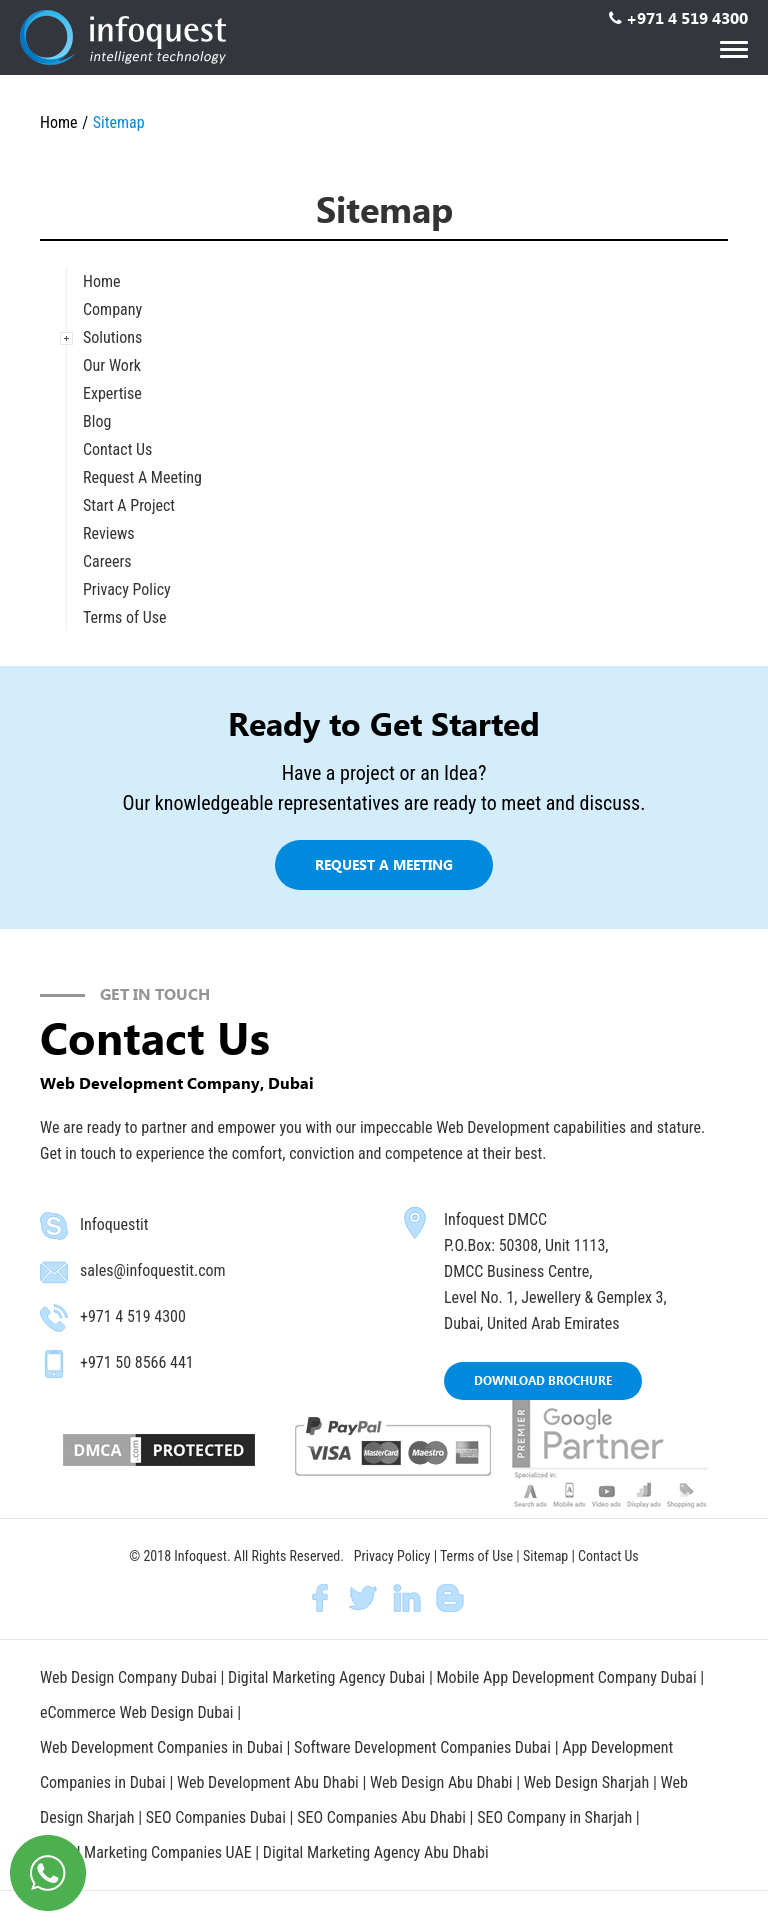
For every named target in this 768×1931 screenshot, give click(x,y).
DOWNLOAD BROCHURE (543, 1380)
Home (59, 122)
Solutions (112, 337)
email (54, 1272)
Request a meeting (384, 864)
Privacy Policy (127, 589)
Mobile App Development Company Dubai (567, 1677)
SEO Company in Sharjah (556, 1817)
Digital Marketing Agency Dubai (326, 1677)
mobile (54, 1364)
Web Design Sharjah (586, 1782)
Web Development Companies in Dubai (161, 1747)
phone (54, 1318)
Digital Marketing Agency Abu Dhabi (376, 1852)
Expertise (112, 393)
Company (112, 309)
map (415, 1223)
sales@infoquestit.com (153, 1270)
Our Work (112, 365)
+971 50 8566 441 (137, 1362)
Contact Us (117, 449)
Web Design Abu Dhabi (443, 1782)
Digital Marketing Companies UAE (147, 1852)
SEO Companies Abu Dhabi (381, 1817)
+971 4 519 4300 (687, 17)
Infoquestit (114, 1224)
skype (54, 1226)
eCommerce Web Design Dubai (138, 1712)
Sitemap (545, 1556)
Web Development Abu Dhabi (269, 1782)
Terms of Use (125, 617)
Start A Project (129, 505)
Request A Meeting (142, 477)
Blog (97, 421)
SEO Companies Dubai (216, 1817)
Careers (107, 561)
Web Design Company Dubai (128, 1677)
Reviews (109, 533)
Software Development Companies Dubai (424, 1747)
